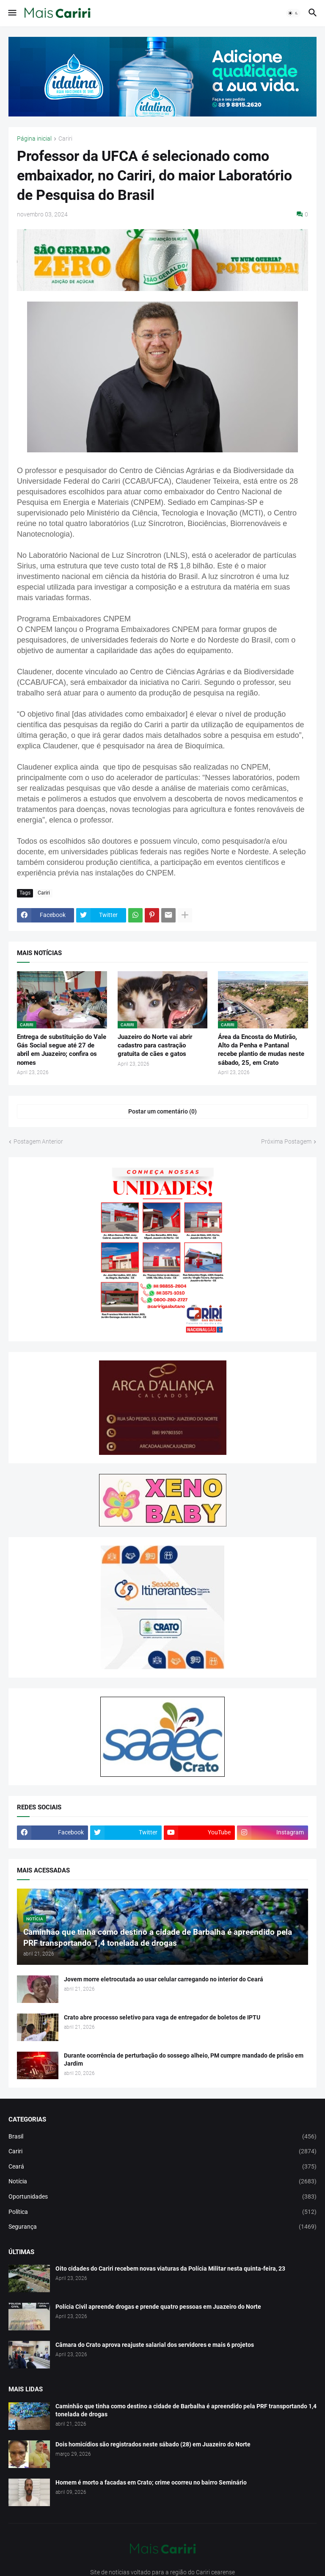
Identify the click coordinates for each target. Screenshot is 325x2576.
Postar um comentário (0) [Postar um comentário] (162, 1111)
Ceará (162, 2167)
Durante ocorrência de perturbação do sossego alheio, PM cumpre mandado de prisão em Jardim (183, 2059)
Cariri (65, 139)
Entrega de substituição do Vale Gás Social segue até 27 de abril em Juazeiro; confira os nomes (61, 1049)
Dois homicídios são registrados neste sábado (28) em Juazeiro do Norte (153, 2444)
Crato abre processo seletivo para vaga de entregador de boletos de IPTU (162, 2017)
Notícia (162, 2181)
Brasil (162, 2137)
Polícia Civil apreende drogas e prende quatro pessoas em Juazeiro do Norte (158, 2306)
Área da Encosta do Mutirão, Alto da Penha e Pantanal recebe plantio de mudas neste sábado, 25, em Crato (261, 1049)
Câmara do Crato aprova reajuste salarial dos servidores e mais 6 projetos (154, 2344)
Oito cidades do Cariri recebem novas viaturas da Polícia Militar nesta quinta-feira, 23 (170, 2268)
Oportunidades (162, 2197)
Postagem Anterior (38, 1141)
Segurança (162, 2227)
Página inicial (34, 139)
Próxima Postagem (286, 1141)
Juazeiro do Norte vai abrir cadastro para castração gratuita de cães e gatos (155, 1045)
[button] (11, 13)
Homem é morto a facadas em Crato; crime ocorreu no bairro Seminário (151, 2482)
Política (162, 2212)
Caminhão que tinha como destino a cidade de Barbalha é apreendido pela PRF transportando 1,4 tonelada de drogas (186, 2410)
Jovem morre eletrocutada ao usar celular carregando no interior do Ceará (163, 1979)
